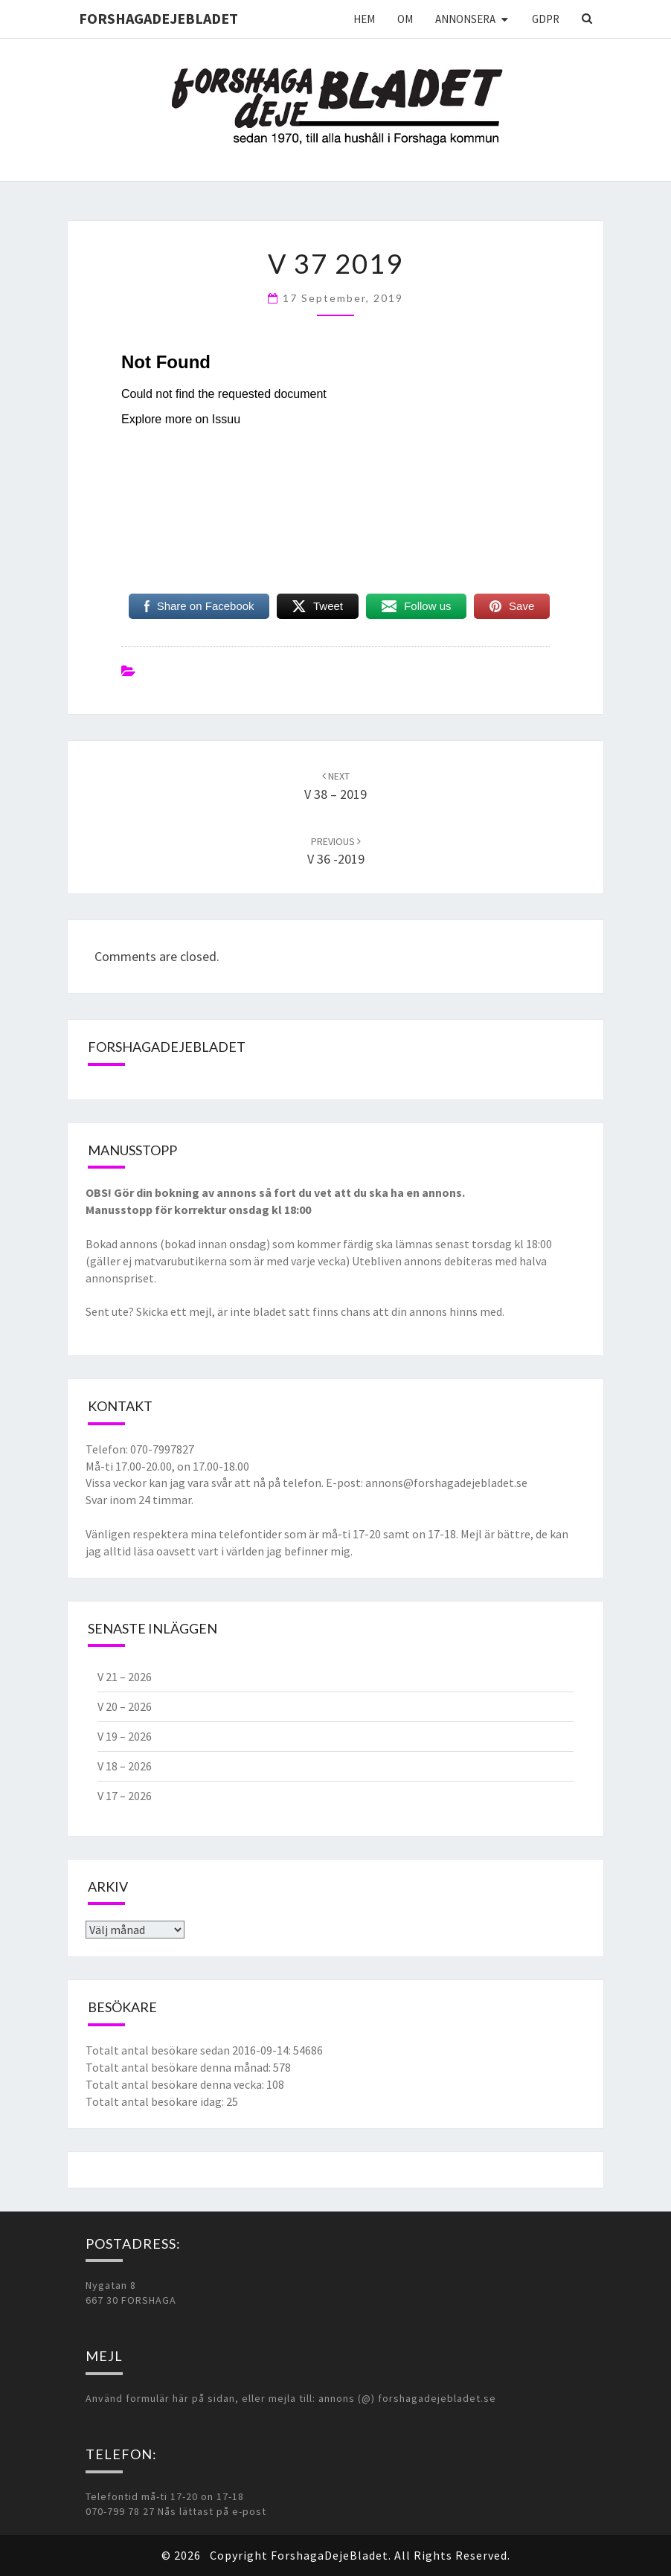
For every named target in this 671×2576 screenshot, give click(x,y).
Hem (364, 19)
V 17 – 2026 (124, 1795)
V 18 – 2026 (124, 1765)
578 (282, 2067)
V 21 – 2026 (124, 1676)
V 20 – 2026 (124, 1706)
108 (275, 2084)
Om (405, 19)
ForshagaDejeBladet (158, 18)
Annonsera (465, 19)
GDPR (545, 19)
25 (232, 2101)
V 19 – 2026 (124, 1736)
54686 (308, 2050)
